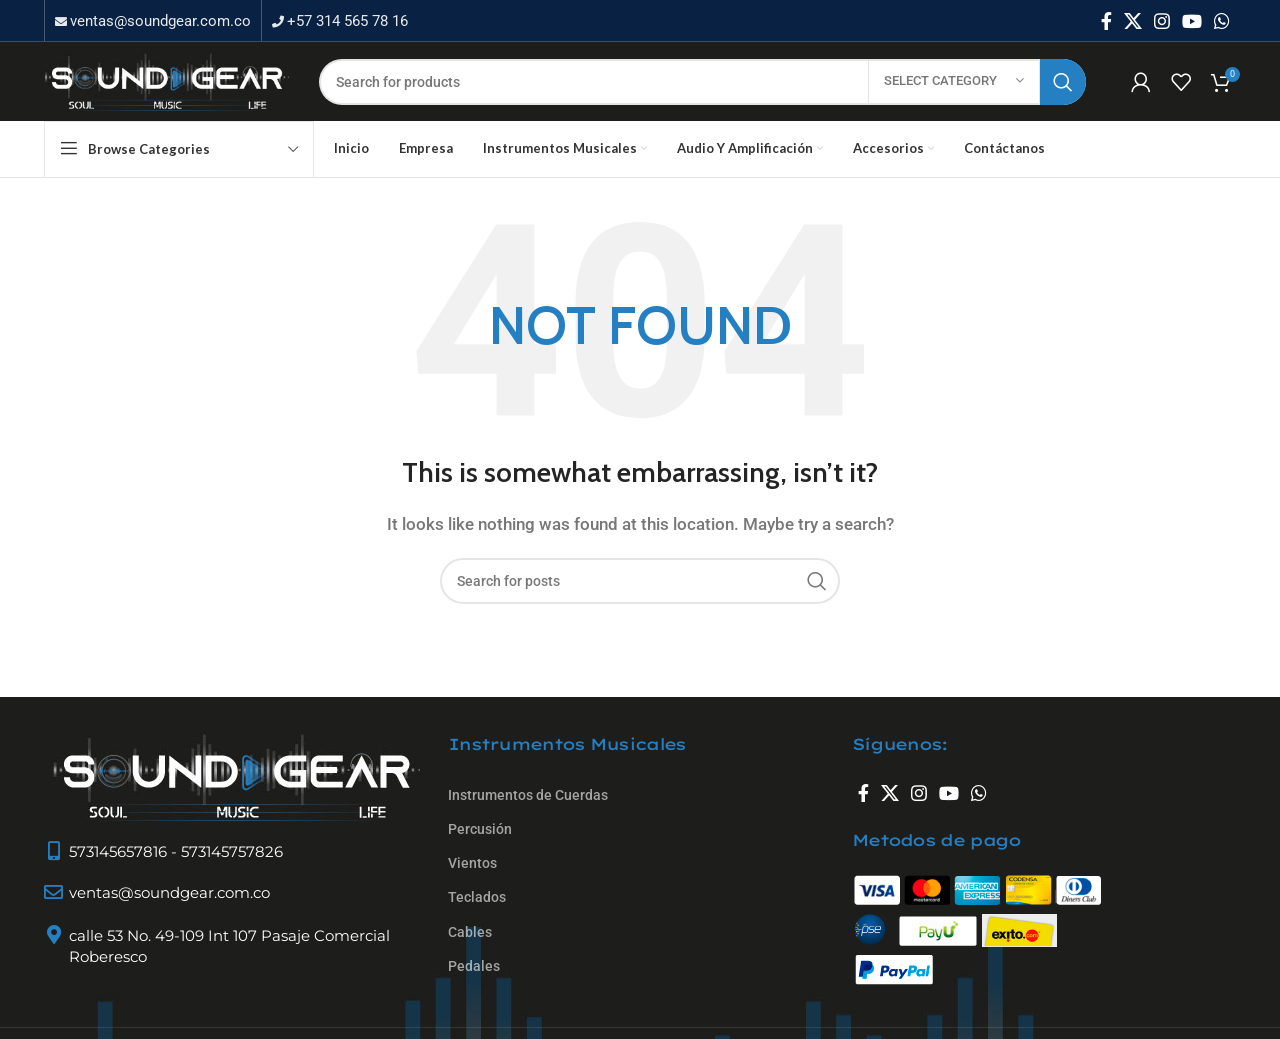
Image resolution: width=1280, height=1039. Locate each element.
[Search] (702, 95)
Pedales (474, 986)
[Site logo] (166, 93)
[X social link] (1133, 21)
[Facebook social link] (1106, 21)
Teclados (477, 918)
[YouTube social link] (1192, 21)
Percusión (480, 849)
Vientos (472, 883)
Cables (470, 952)
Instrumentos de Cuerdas (528, 815)
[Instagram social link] (1162, 21)
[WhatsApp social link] (1222, 21)
